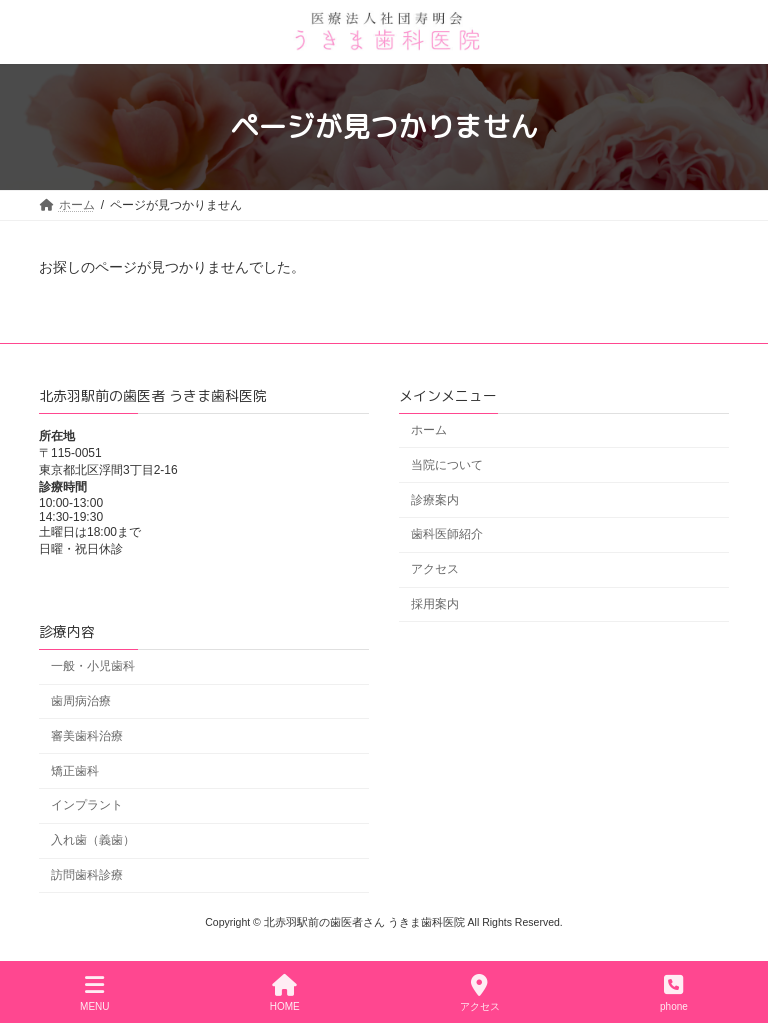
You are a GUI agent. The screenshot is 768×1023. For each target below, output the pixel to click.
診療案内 (435, 499)
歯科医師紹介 (447, 534)
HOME (285, 993)
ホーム (429, 430)
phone (674, 993)
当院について (447, 465)
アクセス (435, 569)
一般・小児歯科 (93, 666)
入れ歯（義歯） (93, 840)
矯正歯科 (75, 770)
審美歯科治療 (87, 736)
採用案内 (435, 604)
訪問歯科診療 (87, 875)
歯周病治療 (81, 701)
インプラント (87, 805)
